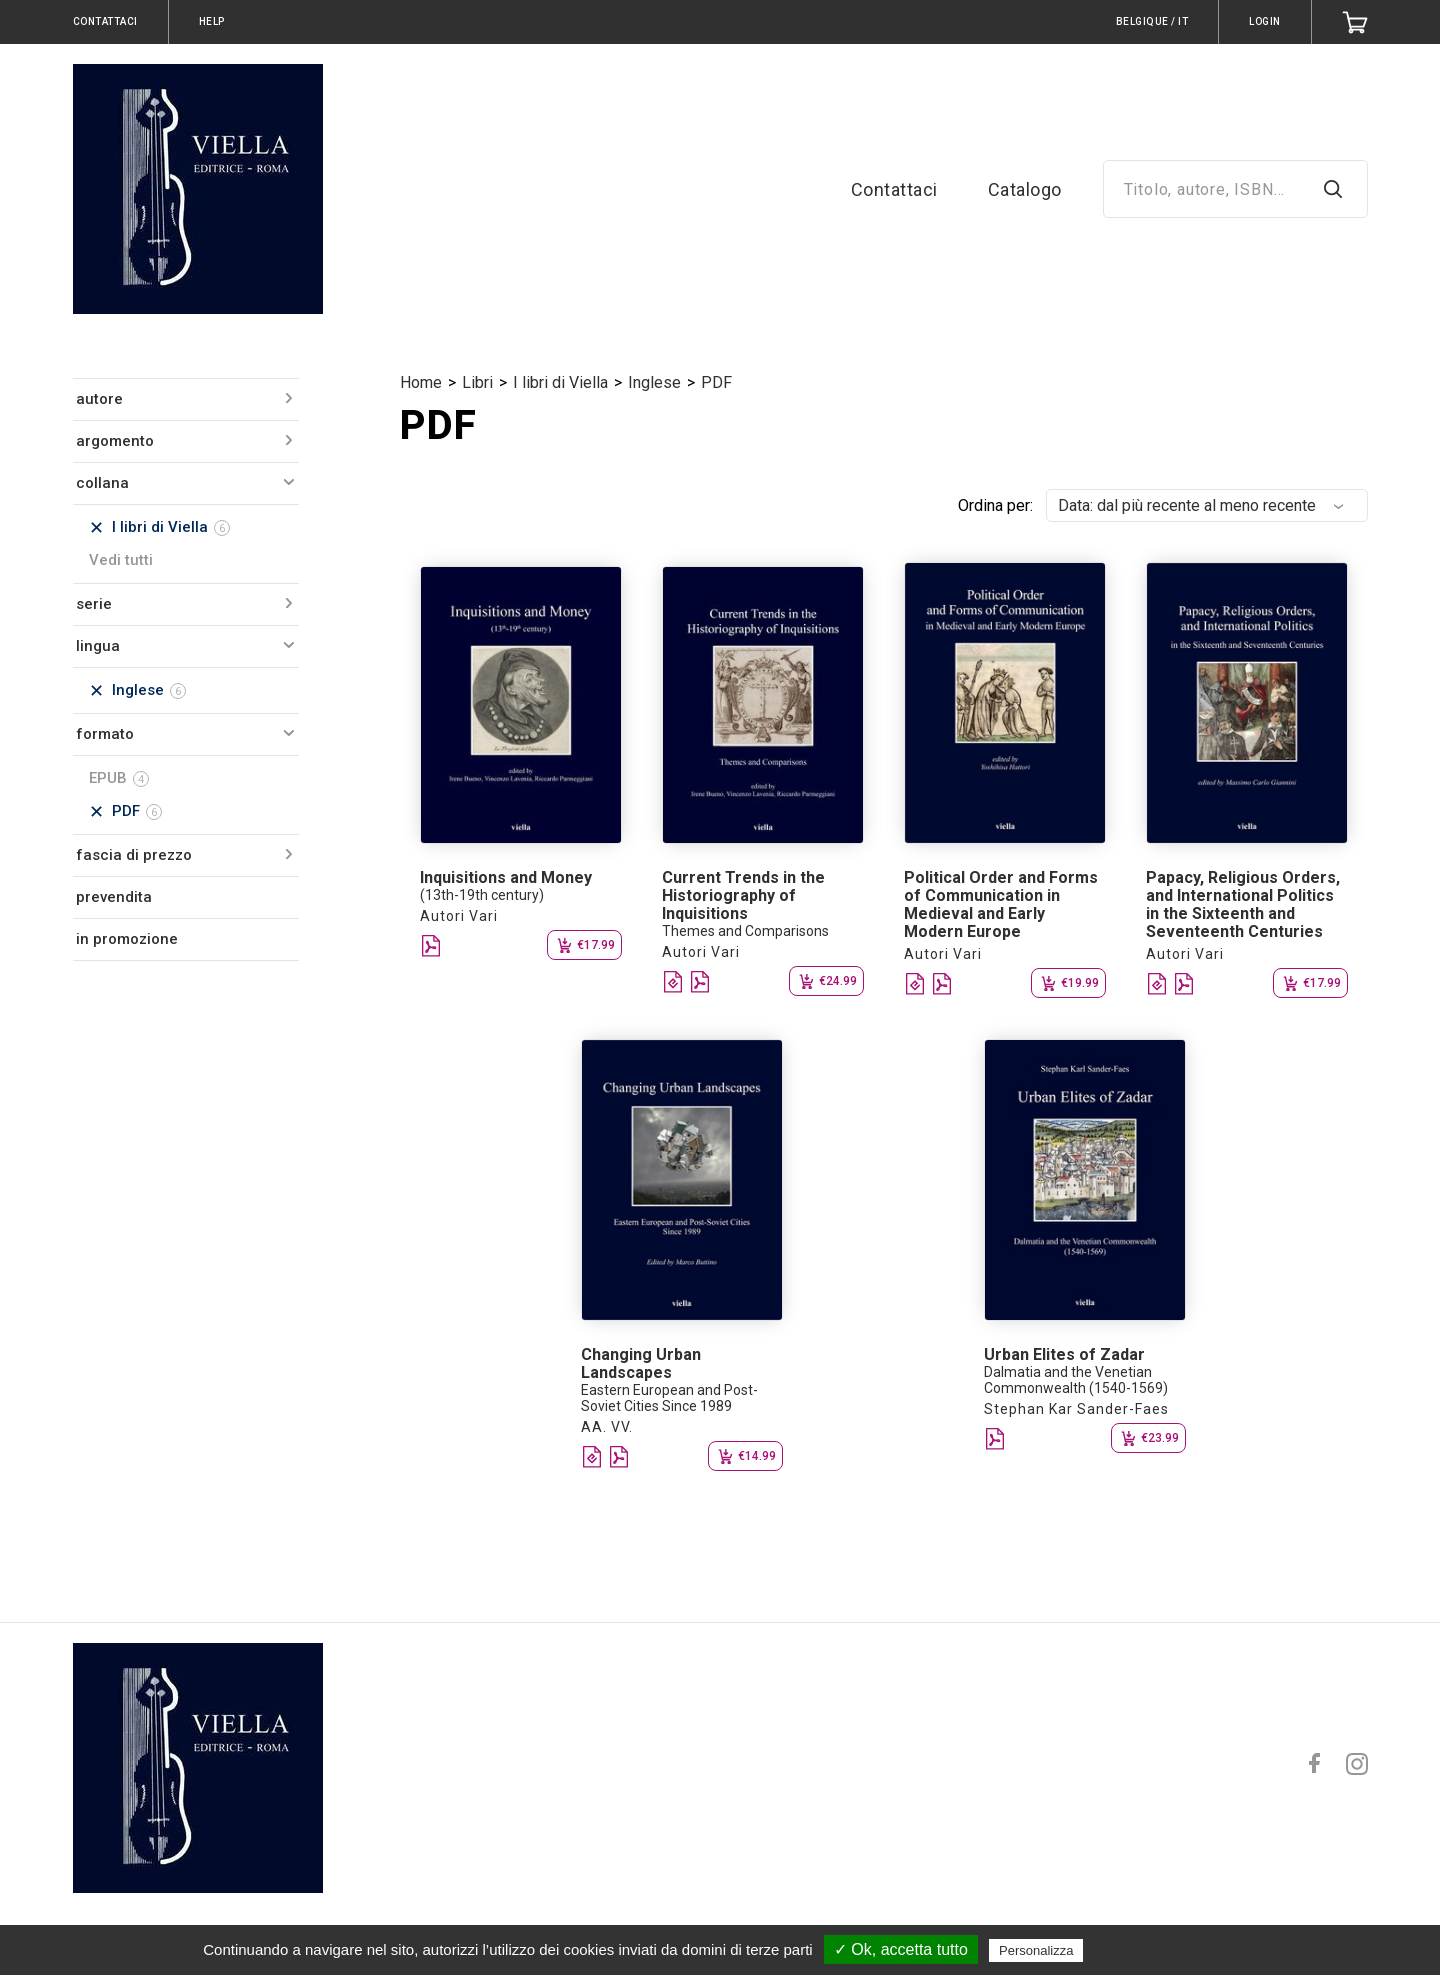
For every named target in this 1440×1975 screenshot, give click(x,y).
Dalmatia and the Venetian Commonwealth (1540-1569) (1076, 1380)
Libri (477, 382)
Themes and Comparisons (745, 931)
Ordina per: (995, 505)
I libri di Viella (560, 382)
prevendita (114, 897)
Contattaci (894, 189)
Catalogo (1025, 189)
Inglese (654, 382)
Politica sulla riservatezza (1172, 1950)
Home (421, 382)
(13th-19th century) (482, 895)
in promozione (127, 939)
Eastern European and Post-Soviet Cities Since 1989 (669, 1398)
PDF (716, 382)
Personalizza (1036, 1950)
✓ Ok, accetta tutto (901, 1949)
